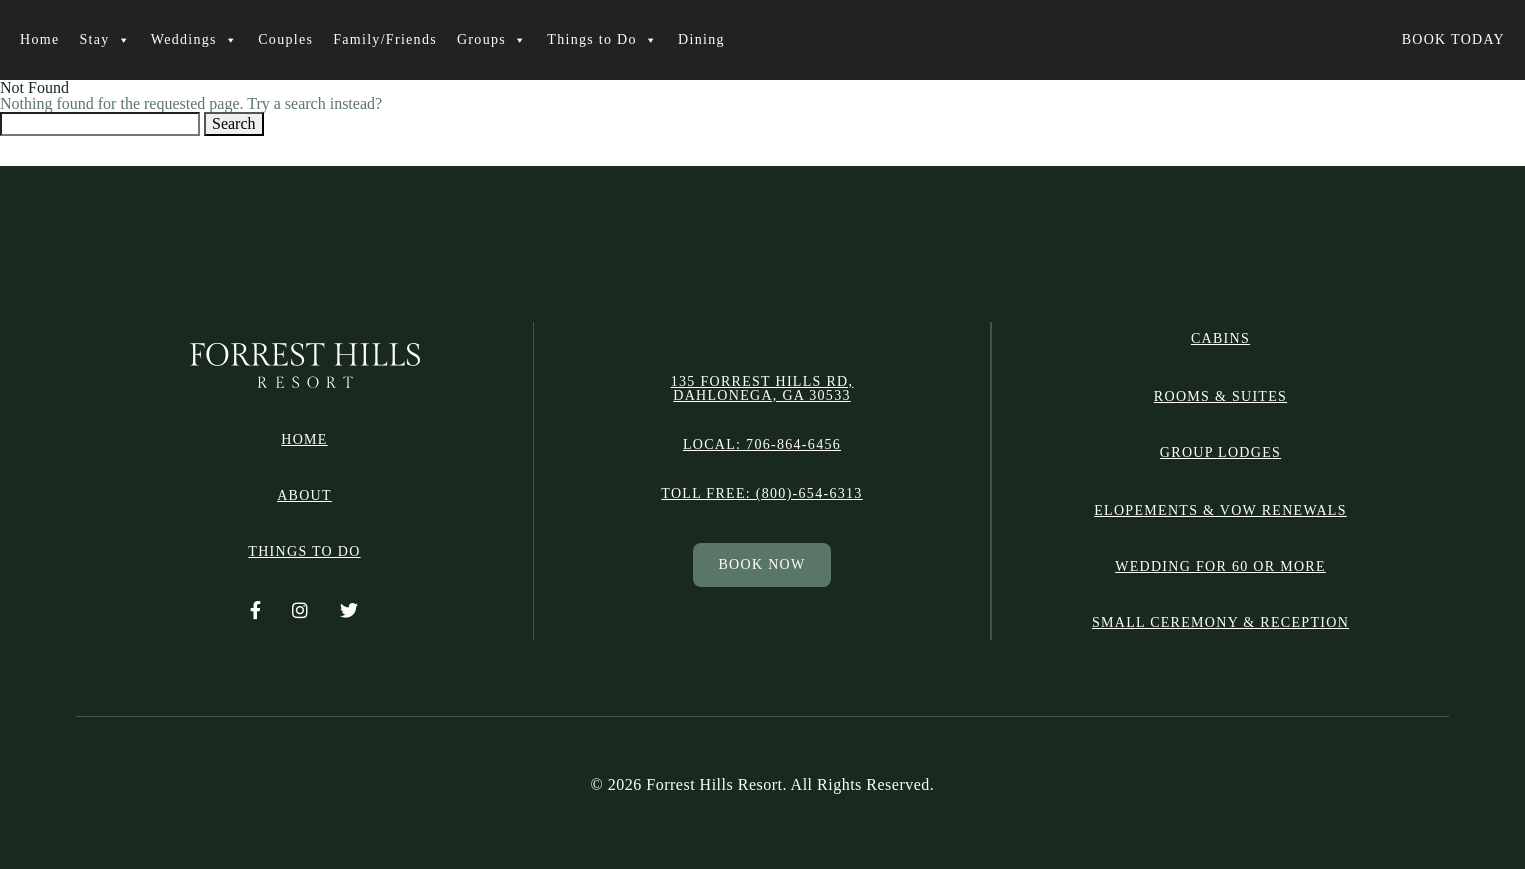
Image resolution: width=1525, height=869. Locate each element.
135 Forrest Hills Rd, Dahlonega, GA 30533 (762, 389)
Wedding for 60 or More (1220, 566)
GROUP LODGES (1220, 453)
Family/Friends (385, 39)
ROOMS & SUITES (1220, 396)
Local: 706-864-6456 (762, 445)
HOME (304, 440)
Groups (492, 40)
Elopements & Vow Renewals (1220, 510)
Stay (104, 40)
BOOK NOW (761, 564)
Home (39, 39)
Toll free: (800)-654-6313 (761, 494)
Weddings (194, 40)
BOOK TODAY (1453, 39)
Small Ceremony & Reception (1220, 622)
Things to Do (602, 40)
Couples (285, 39)
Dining (701, 39)
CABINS (1220, 339)
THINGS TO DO (304, 552)
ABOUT (304, 496)
